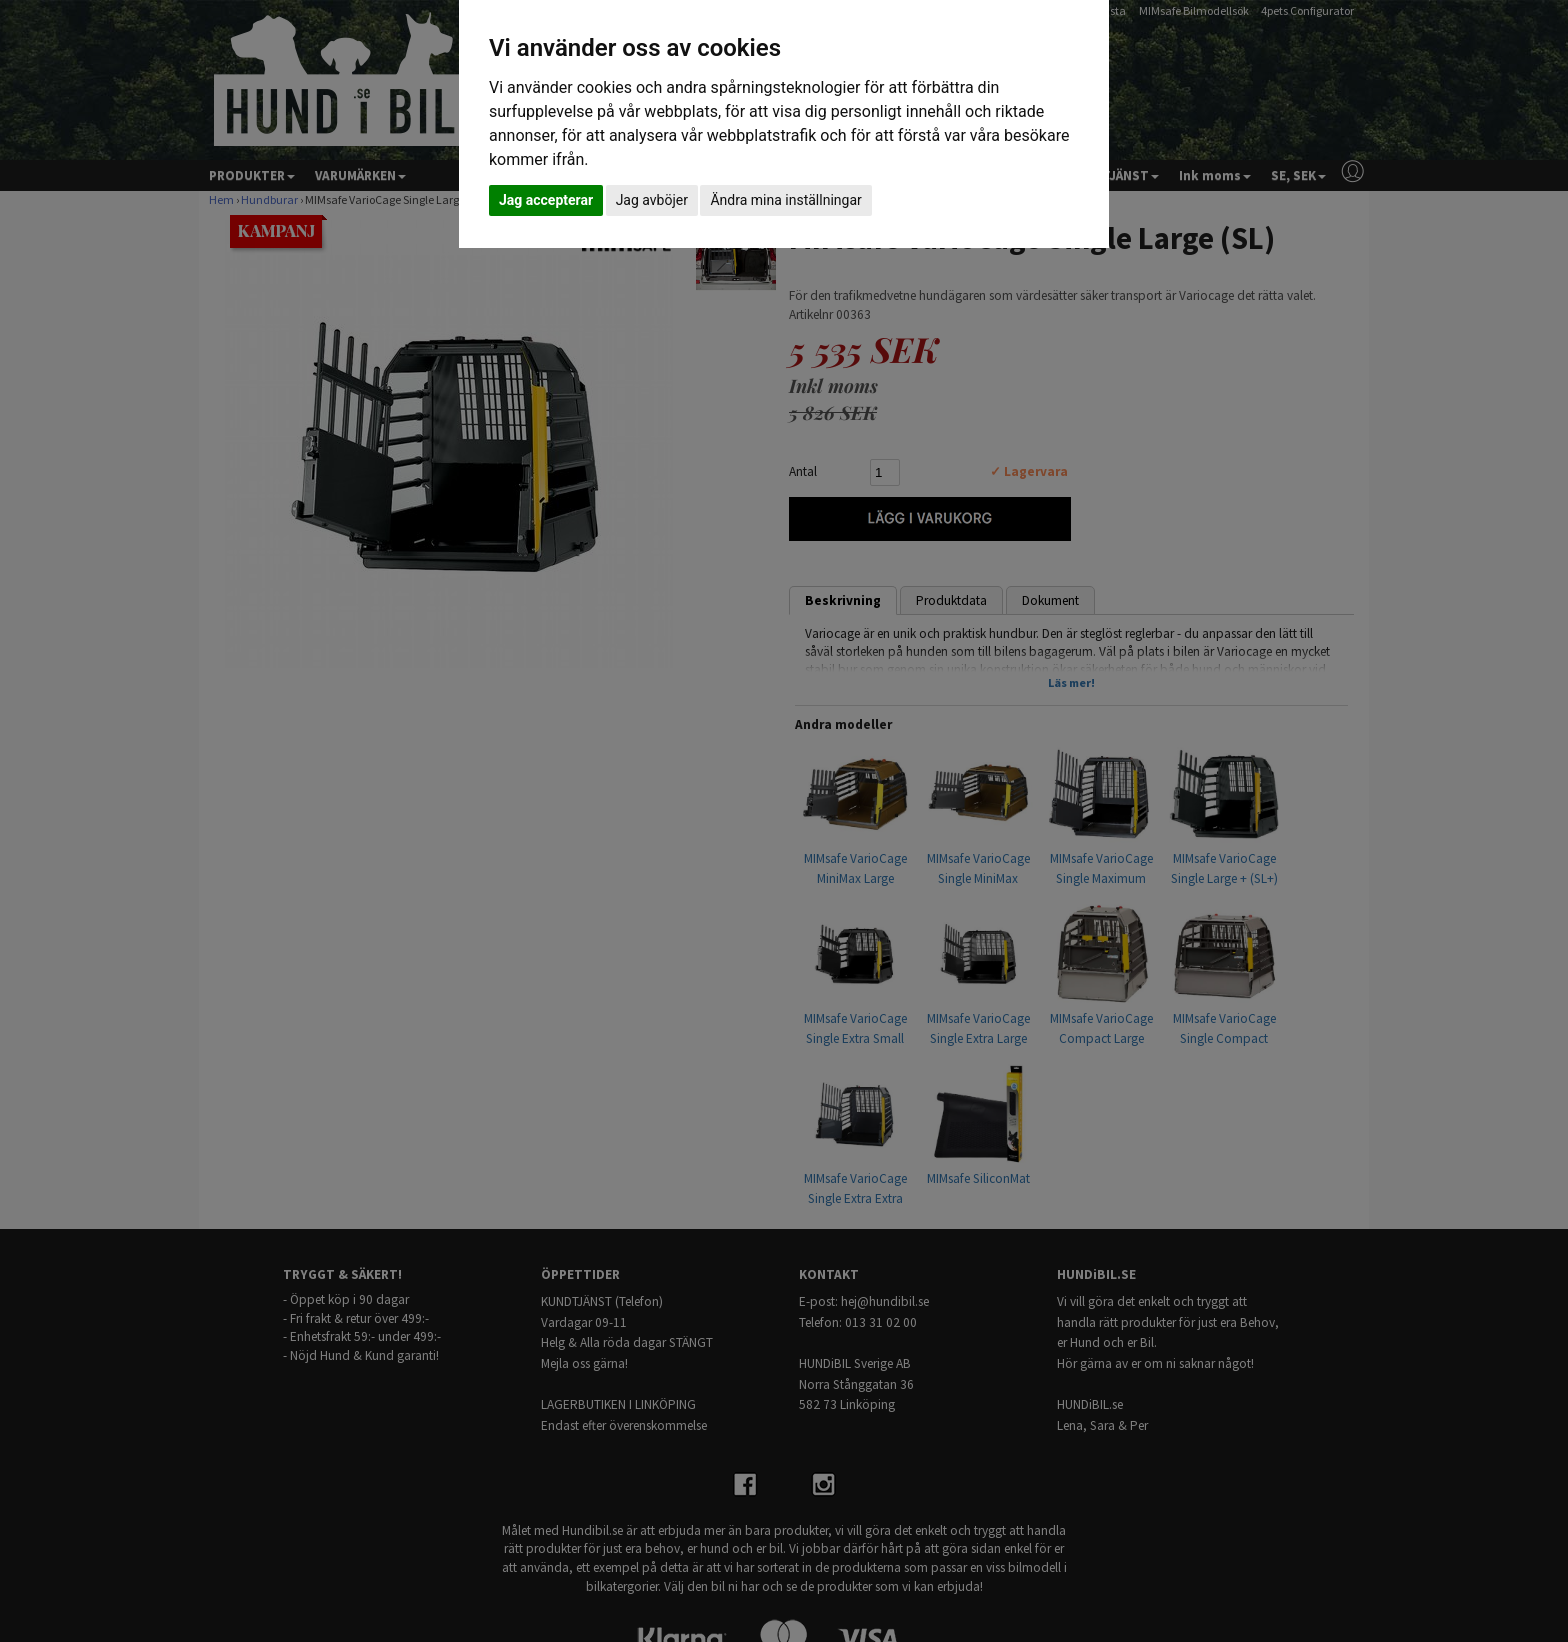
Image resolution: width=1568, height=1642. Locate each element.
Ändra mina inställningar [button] (785, 200)
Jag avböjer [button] (652, 200)
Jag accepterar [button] (546, 200)
